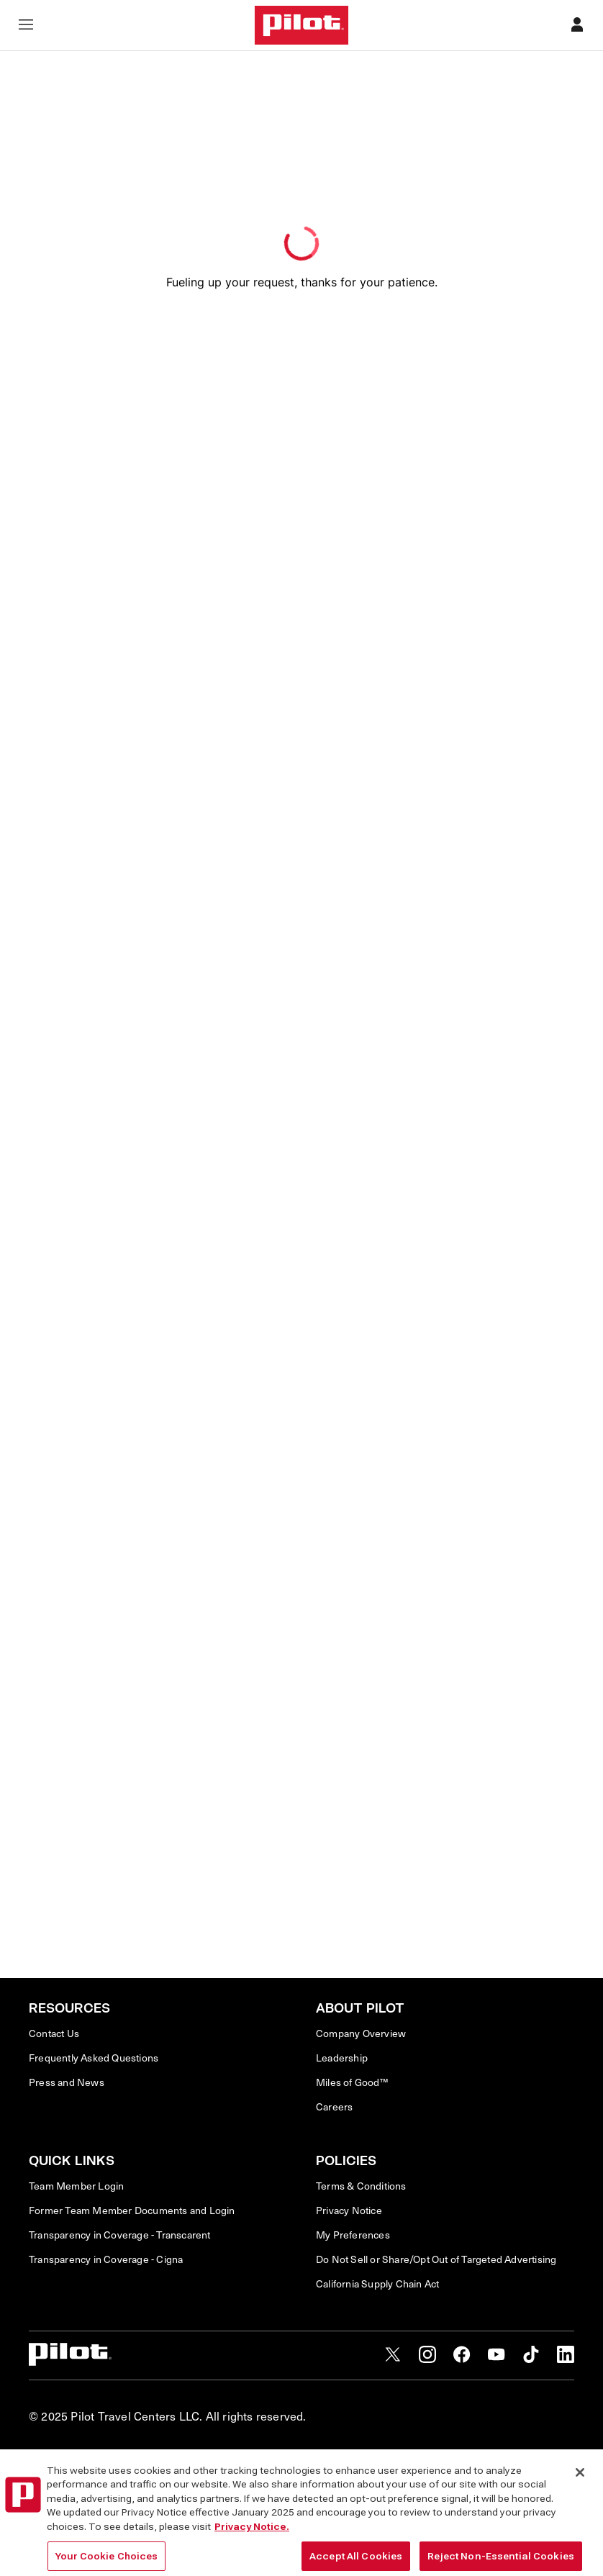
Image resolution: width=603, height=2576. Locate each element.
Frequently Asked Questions (93, 2057)
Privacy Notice (349, 2210)
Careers (334, 2106)
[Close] (580, 2509)
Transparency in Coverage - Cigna (106, 2259)
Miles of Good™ (352, 2082)
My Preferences (353, 2234)
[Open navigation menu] (26, 25)
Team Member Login (76, 2186)
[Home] (301, 25)
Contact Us (54, 2033)
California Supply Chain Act (377, 2283)
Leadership (342, 2057)
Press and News (66, 2082)
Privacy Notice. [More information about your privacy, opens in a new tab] (251, 2563)
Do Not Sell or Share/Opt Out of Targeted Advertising (436, 2259)
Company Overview (361, 2033)
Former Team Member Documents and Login (132, 2210)
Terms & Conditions (361, 2186)
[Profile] (577, 25)
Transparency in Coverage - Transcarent (120, 2234)
